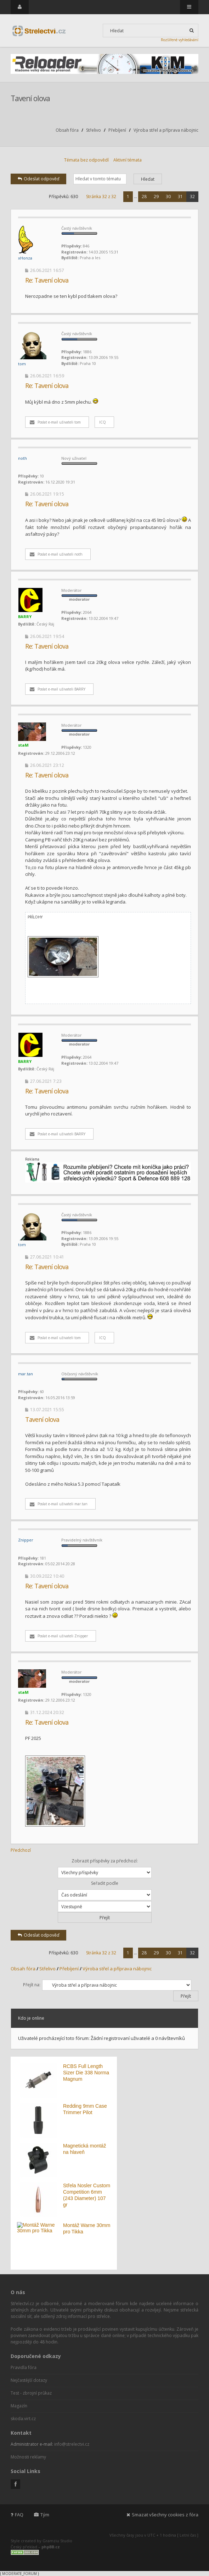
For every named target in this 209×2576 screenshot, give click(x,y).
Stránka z (101, 196)
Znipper (25, 1540)
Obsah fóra (67, 130)
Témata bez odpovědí (86, 160)
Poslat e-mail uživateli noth (56, 554)
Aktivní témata (127, 160)
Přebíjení (117, 130)
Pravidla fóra (23, 2367)
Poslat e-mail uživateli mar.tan (58, 1503)
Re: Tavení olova (46, 280)
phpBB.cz (50, 2546)
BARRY (25, 616)
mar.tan (25, 1373)
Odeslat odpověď (38, 179)
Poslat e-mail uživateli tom (55, 422)
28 (144, 196)
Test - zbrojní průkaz (31, 2393)
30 (168, 196)
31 (180, 196)
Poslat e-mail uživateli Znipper (59, 1635)
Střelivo (93, 130)
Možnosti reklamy (28, 2457)
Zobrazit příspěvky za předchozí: (105, 1868)
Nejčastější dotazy (29, 2380)
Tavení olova (30, 98)
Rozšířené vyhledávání (179, 39)
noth (22, 458)
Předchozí (21, 1850)
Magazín (19, 2406)
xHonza (25, 258)
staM (23, 745)
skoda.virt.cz (23, 2419)
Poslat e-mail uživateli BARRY (57, 689)
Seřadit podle (105, 1890)
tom (22, 363)
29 (156, 196)
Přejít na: (31, 1985)
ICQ (102, 422)
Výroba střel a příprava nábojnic (166, 130)
